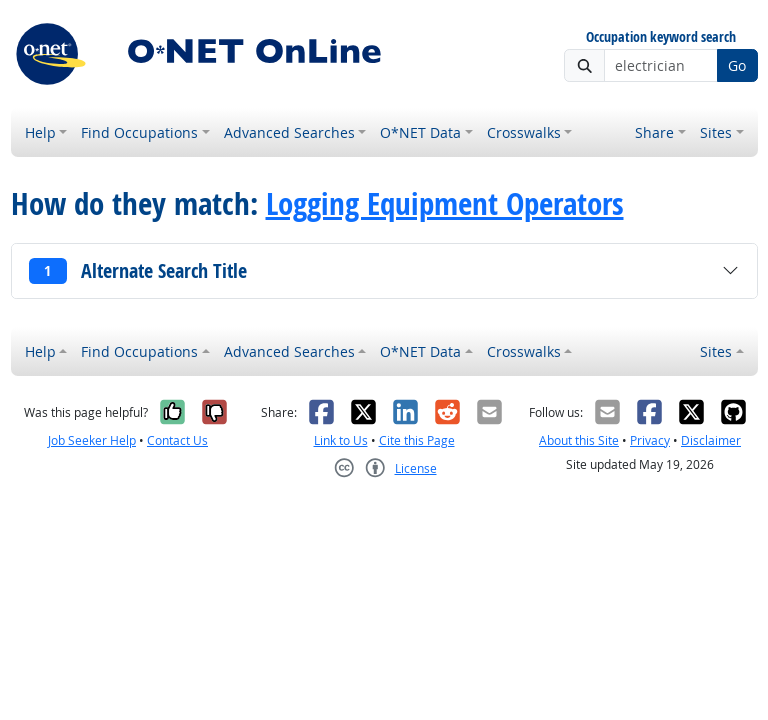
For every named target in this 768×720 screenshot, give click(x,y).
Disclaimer (711, 440)
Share (654, 132)
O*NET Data (420, 132)
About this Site (579, 440)
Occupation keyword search (661, 37)
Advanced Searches (289, 132)
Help (40, 132)
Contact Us (177, 440)
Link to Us (341, 440)
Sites (716, 132)
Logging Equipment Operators (445, 203)
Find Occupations (139, 132)
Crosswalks (524, 132)
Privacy (650, 440)
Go (737, 65)
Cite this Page (417, 440)
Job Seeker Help (92, 440)
